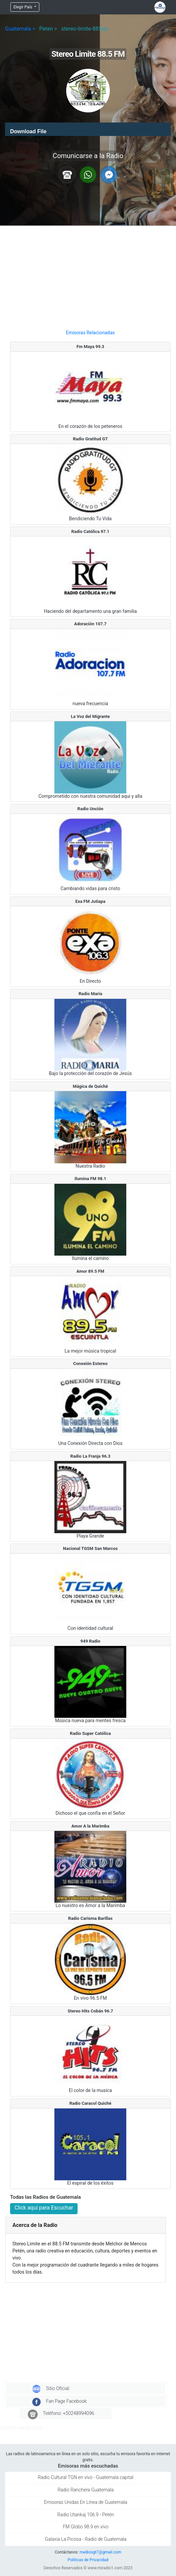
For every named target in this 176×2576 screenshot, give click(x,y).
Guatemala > (20, 29)
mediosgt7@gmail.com (100, 2552)
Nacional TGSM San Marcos (90, 1548)
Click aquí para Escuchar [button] (43, 2207)
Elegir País (23, 7)
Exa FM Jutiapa (90, 901)
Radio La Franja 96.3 (90, 1456)
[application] (88, 129)
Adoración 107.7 (90, 623)
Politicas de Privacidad (88, 2560)
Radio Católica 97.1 (90, 531)
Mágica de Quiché (90, 1086)
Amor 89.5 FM (90, 1271)
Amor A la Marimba (90, 1826)
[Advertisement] (90, 275)
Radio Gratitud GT (90, 438)
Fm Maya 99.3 (90, 346)
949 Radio (90, 1641)
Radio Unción (90, 808)
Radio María (90, 993)
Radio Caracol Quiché (90, 2103)
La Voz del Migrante (90, 716)
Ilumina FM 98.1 (90, 1178)
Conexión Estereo (90, 1363)
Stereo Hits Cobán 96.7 (90, 2010)
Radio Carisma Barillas (90, 1918)
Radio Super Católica (90, 1733)
